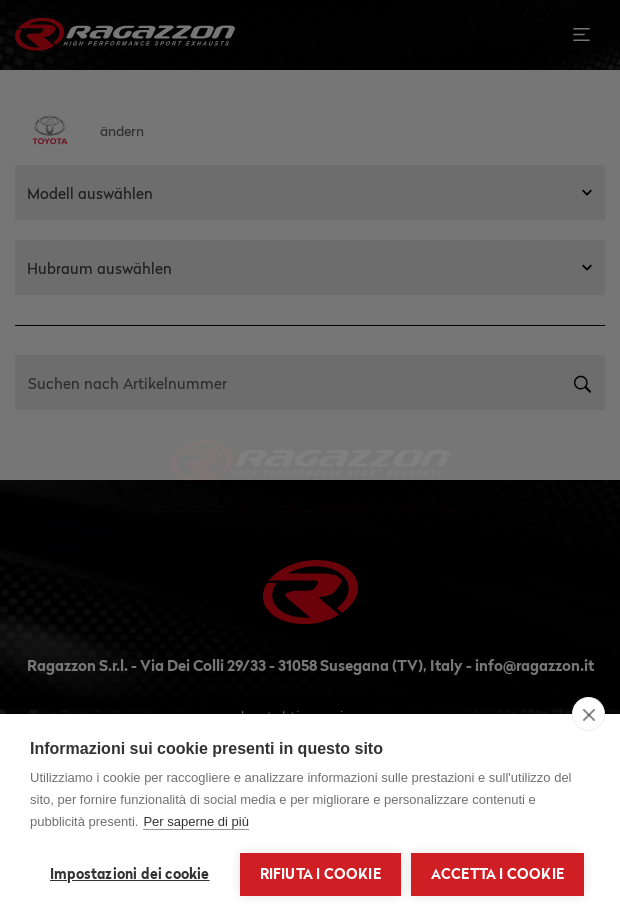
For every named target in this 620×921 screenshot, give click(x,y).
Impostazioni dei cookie (130, 874)
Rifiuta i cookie (320, 874)
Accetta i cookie (497, 874)
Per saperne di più (196, 821)
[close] (588, 714)
